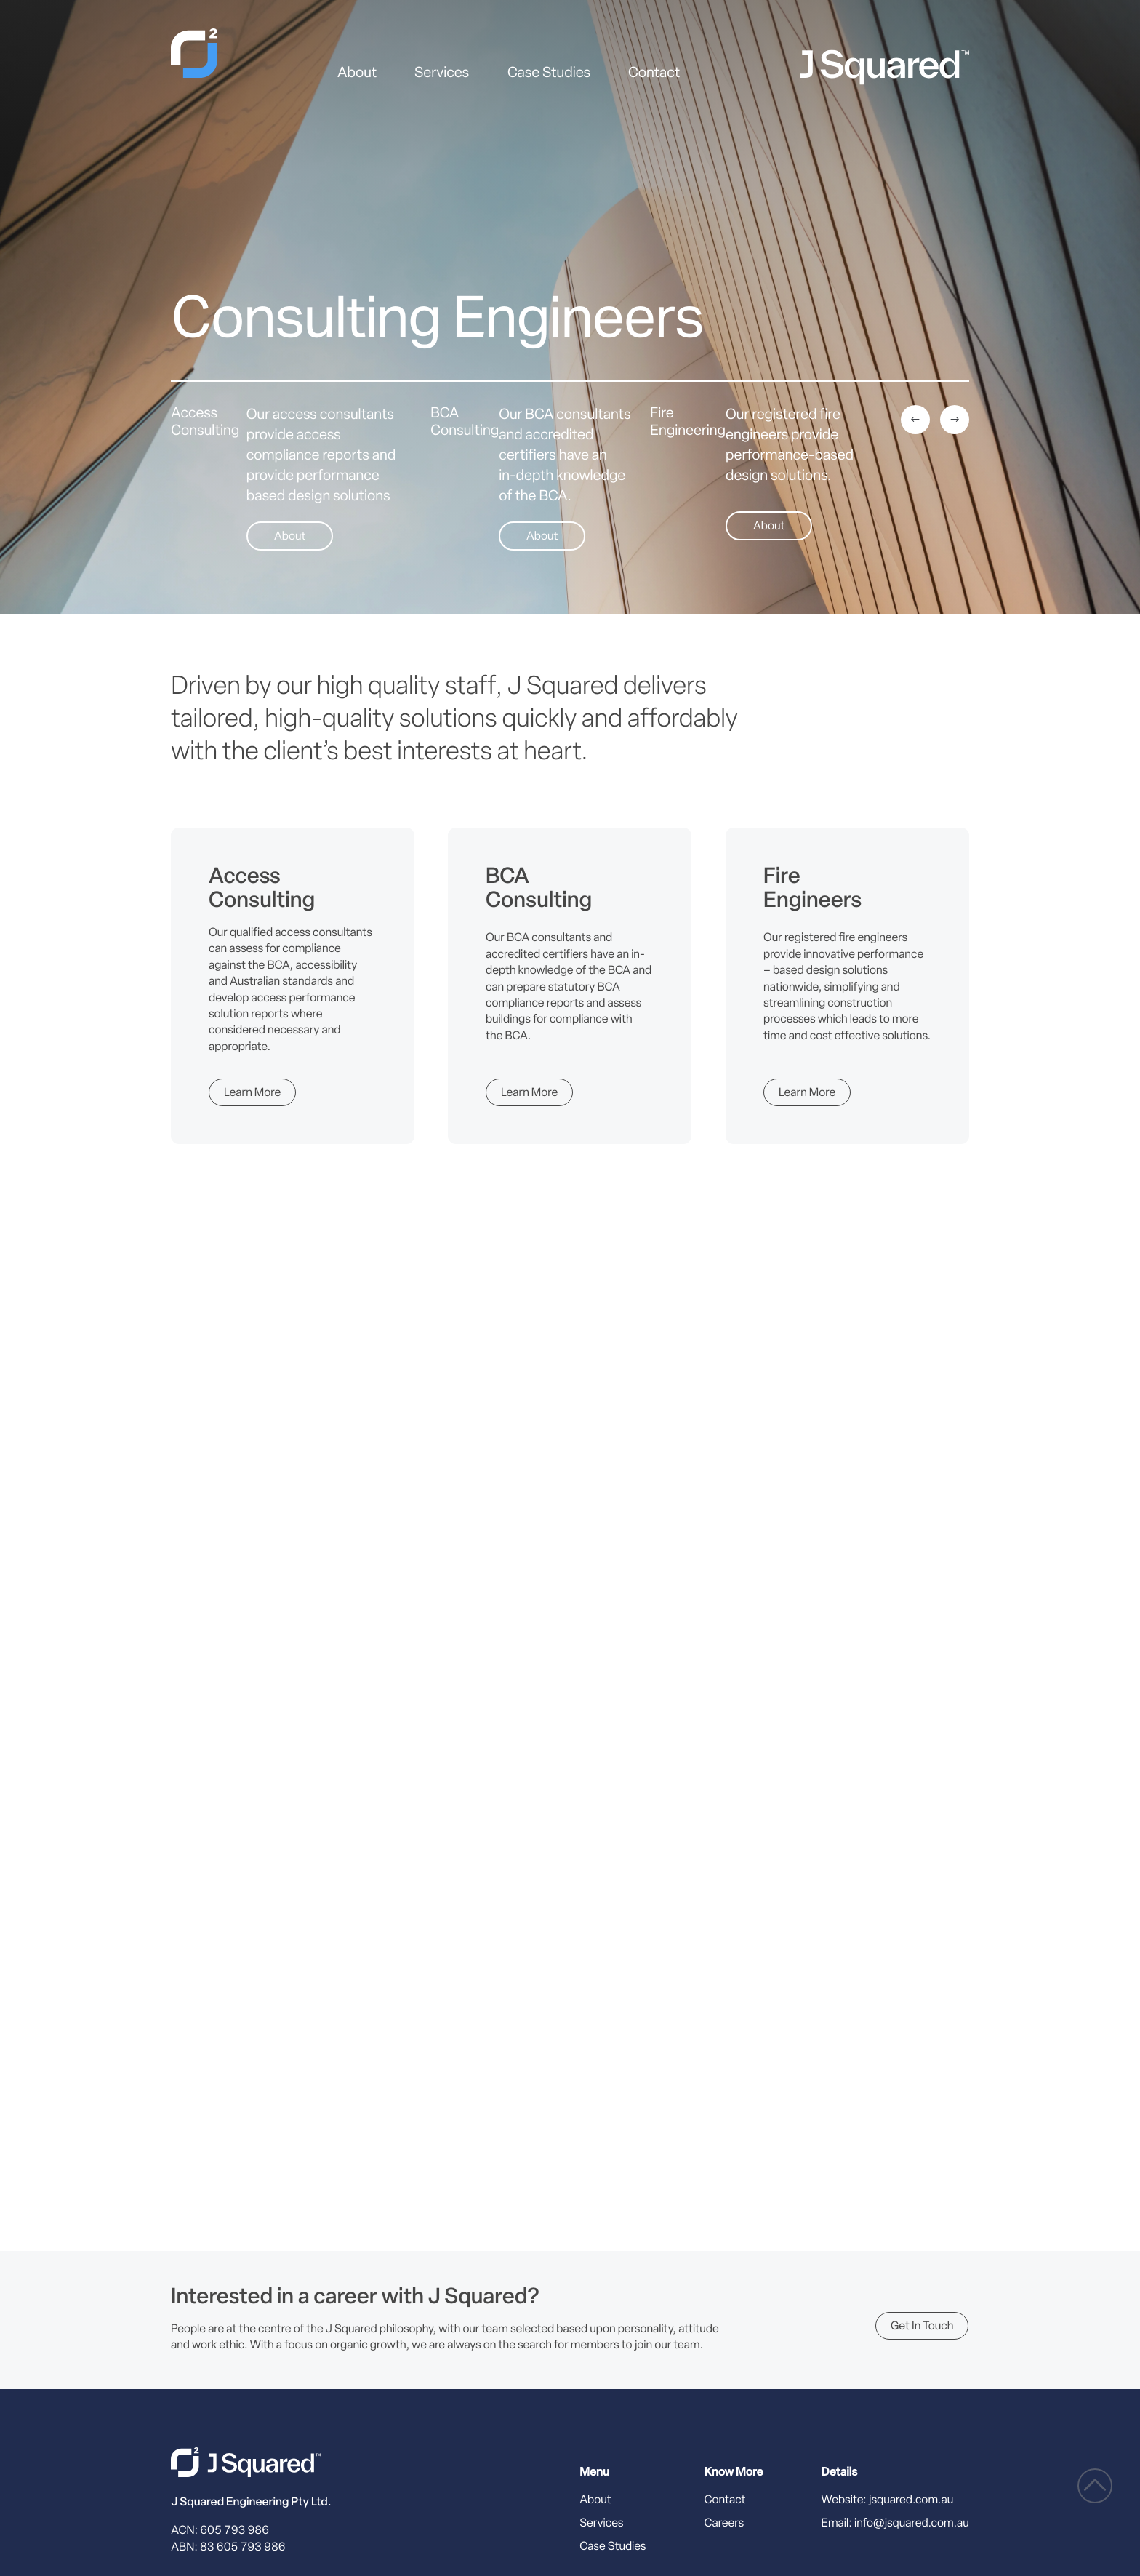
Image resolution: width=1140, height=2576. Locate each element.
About (357, 74)
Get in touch (922, 2326)
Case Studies (548, 74)
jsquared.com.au (911, 2500)
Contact (654, 74)
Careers (724, 2523)
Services (441, 74)
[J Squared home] (246, 2462)
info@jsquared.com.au (911, 2523)
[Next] (954, 419)
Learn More (252, 1094)
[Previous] (915, 419)
